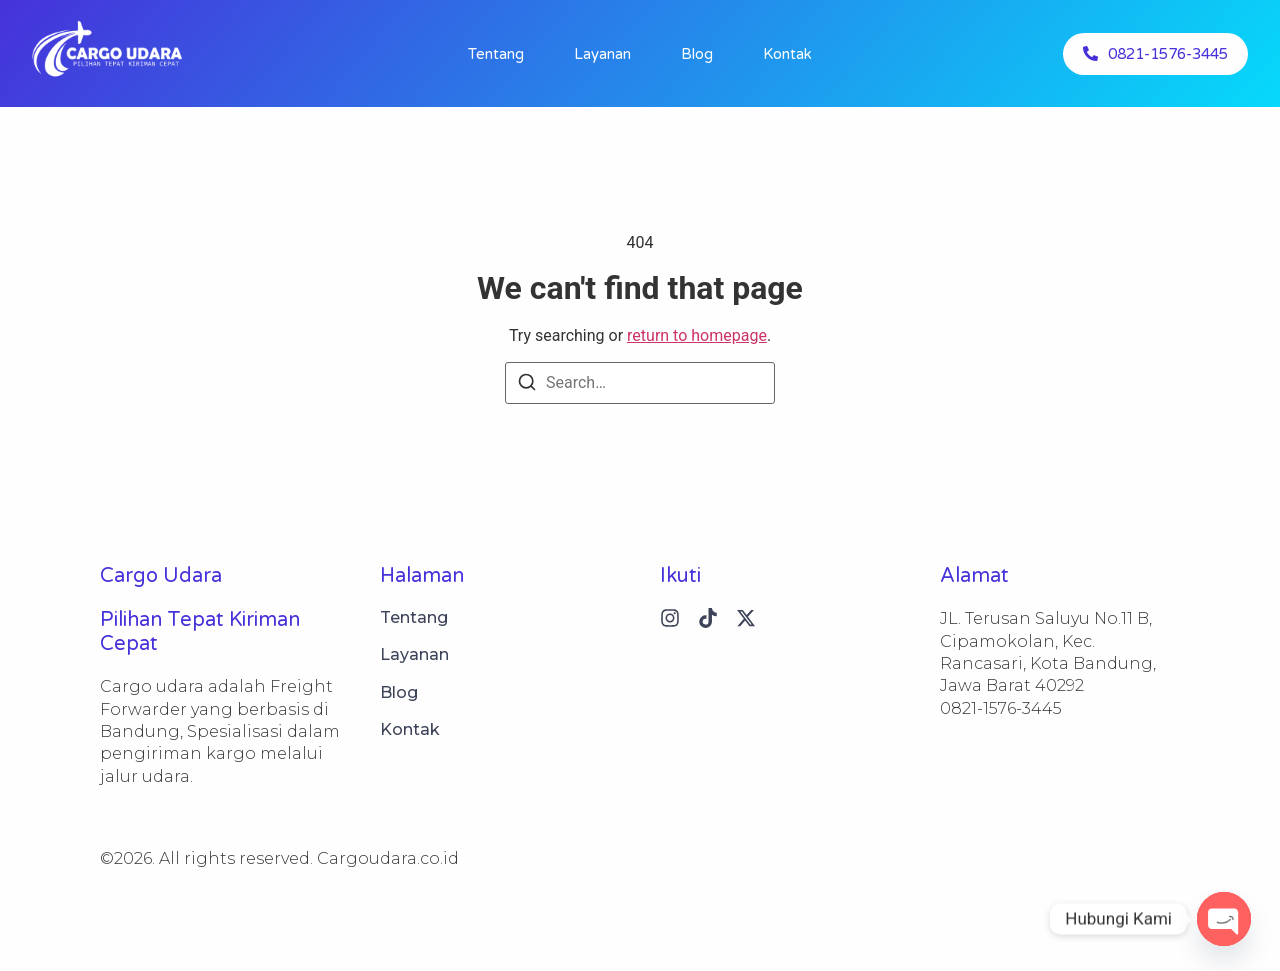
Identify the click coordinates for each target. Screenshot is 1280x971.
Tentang (496, 54)
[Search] (527, 385)
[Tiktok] (708, 618)
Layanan (602, 54)
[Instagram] (670, 618)
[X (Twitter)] (746, 618)
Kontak (787, 54)
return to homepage (697, 335)
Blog (697, 54)
